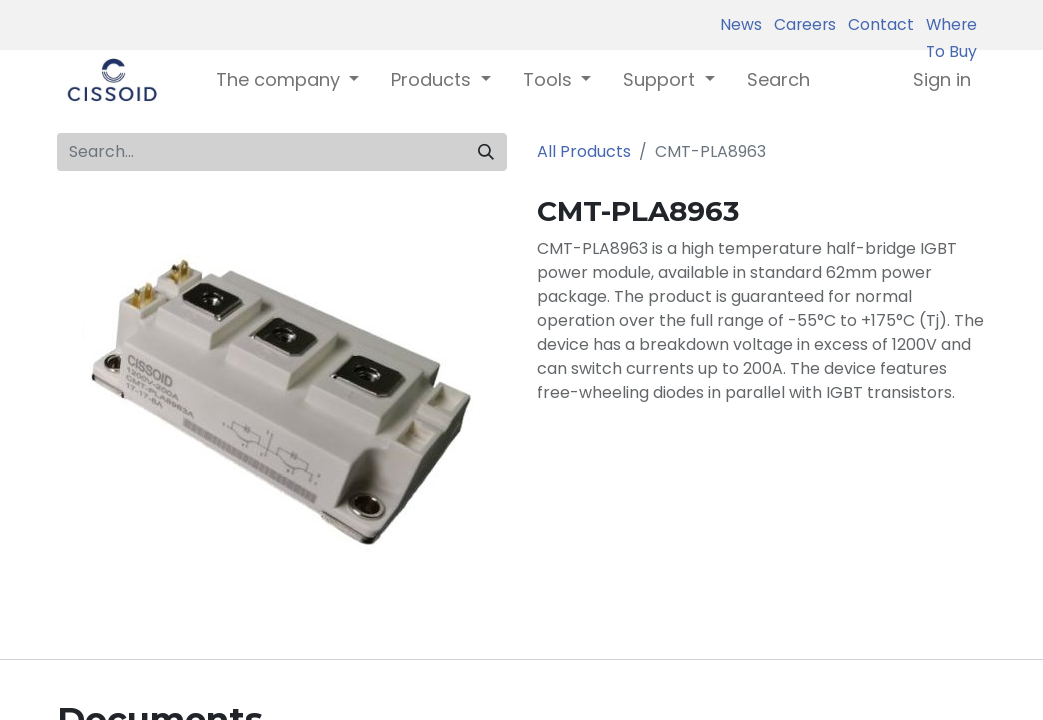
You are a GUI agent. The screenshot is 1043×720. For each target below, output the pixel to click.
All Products (584, 151)
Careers (801, 24)
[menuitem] (778, 79)
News (741, 24)
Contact (877, 24)
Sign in (942, 79)
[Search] (486, 152)
